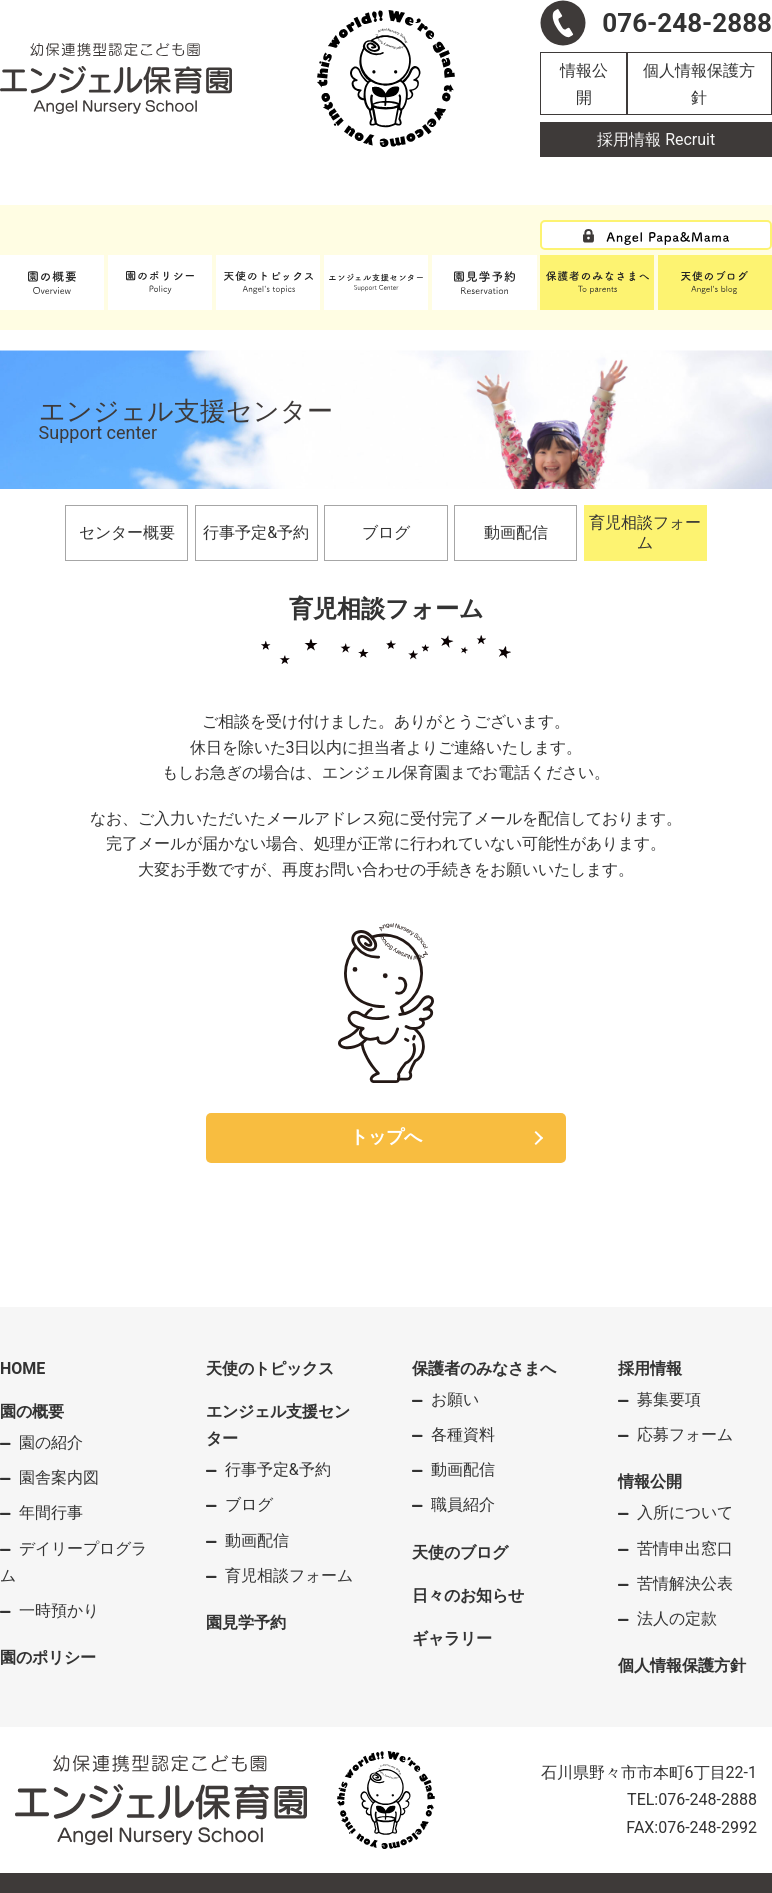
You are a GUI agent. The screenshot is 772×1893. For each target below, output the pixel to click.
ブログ (386, 532)
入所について (685, 1512)
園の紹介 (51, 1442)
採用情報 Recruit (656, 139)
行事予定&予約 (256, 532)
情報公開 (584, 84)
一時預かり (59, 1610)
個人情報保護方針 (699, 84)
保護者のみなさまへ (484, 1368)
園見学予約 (246, 1622)
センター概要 (127, 532)
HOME (22, 1368)
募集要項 (669, 1399)
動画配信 (516, 532)
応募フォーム (685, 1434)
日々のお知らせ (468, 1595)
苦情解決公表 (685, 1583)
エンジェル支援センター (278, 1425)
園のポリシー (48, 1657)
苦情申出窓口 (685, 1548)
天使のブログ (460, 1552)
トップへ (386, 1136)
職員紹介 (463, 1504)
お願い (455, 1399)
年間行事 (51, 1512)
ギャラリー (452, 1638)
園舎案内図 (59, 1477)
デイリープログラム (73, 1562)
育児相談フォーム (645, 532)
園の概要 (32, 1411)
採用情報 (650, 1368)
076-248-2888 (707, 1799)
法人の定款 (677, 1618)
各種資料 (463, 1434)
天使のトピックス (270, 1368)
